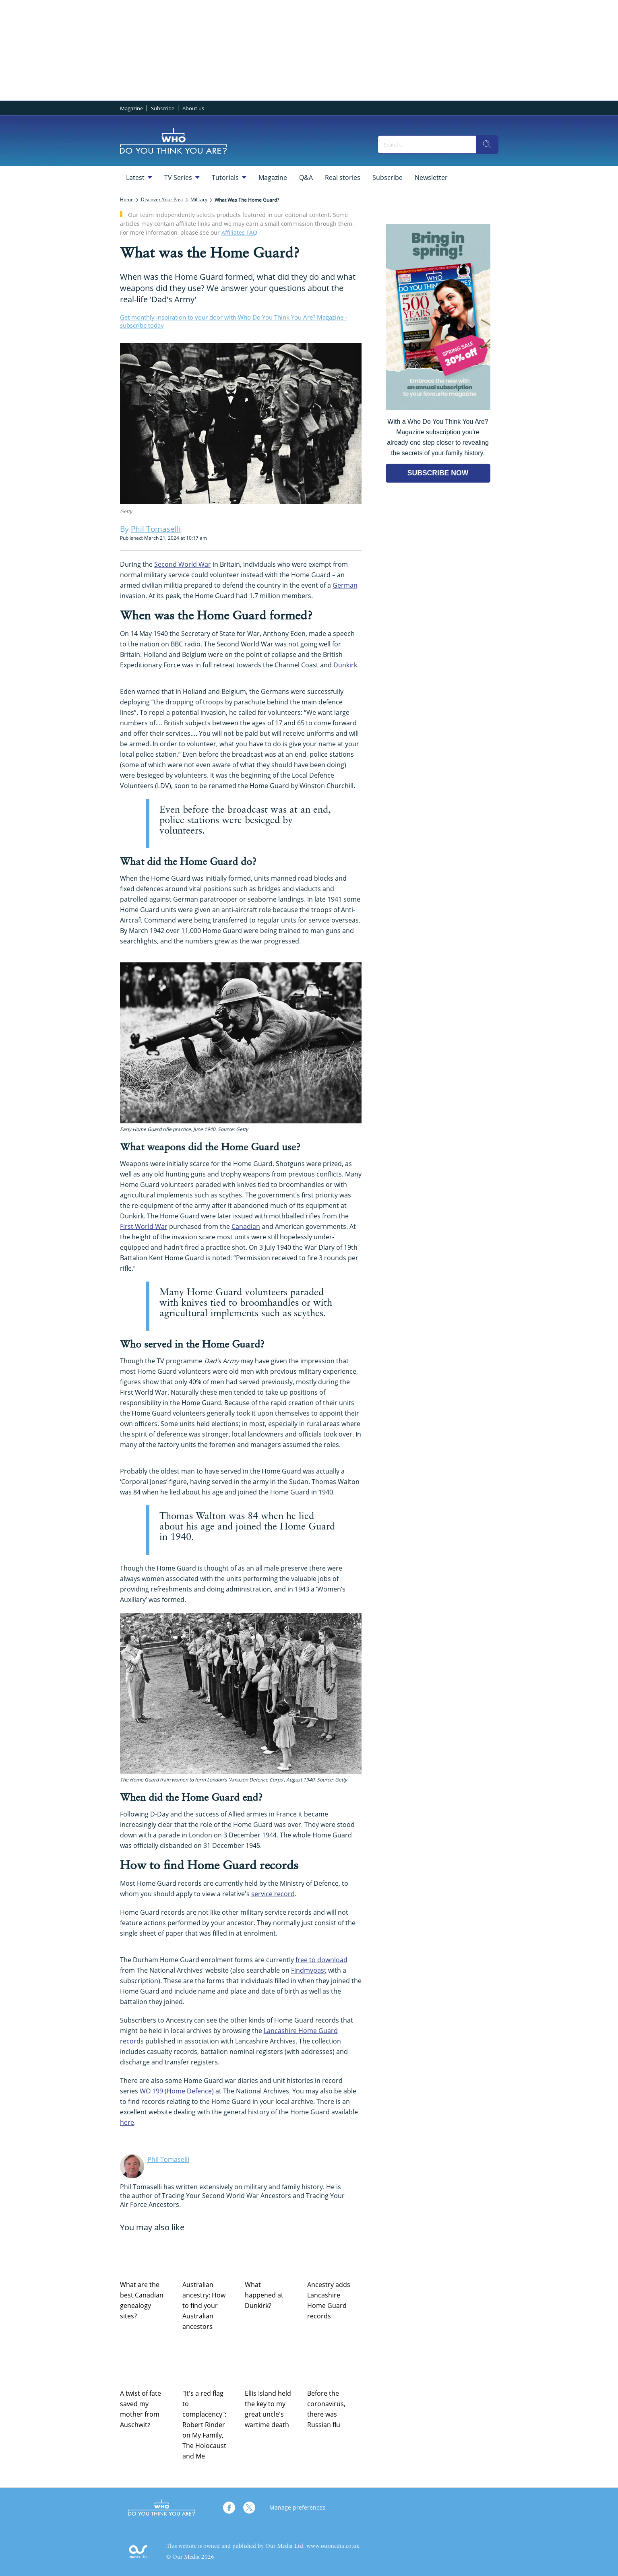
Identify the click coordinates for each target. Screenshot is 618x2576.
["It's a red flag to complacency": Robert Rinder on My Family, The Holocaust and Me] (209, 2364)
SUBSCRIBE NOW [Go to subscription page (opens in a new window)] (438, 473)
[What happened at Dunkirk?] (272, 2255)
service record (273, 1893)
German (345, 585)
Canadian (245, 1226)
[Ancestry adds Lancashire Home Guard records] (334, 2255)
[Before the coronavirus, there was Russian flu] (334, 2364)
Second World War (182, 564)
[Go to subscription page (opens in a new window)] (438, 407)
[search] (487, 144)
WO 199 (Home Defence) (177, 2091)
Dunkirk (345, 665)
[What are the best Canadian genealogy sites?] (147, 2255)
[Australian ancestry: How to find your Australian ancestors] (209, 2255)
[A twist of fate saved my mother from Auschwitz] (147, 2364)
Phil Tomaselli (168, 2159)
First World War (143, 1226)
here (127, 2122)
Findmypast (309, 1970)
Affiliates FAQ (239, 232)
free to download (321, 1959)
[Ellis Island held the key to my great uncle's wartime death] (272, 2364)
